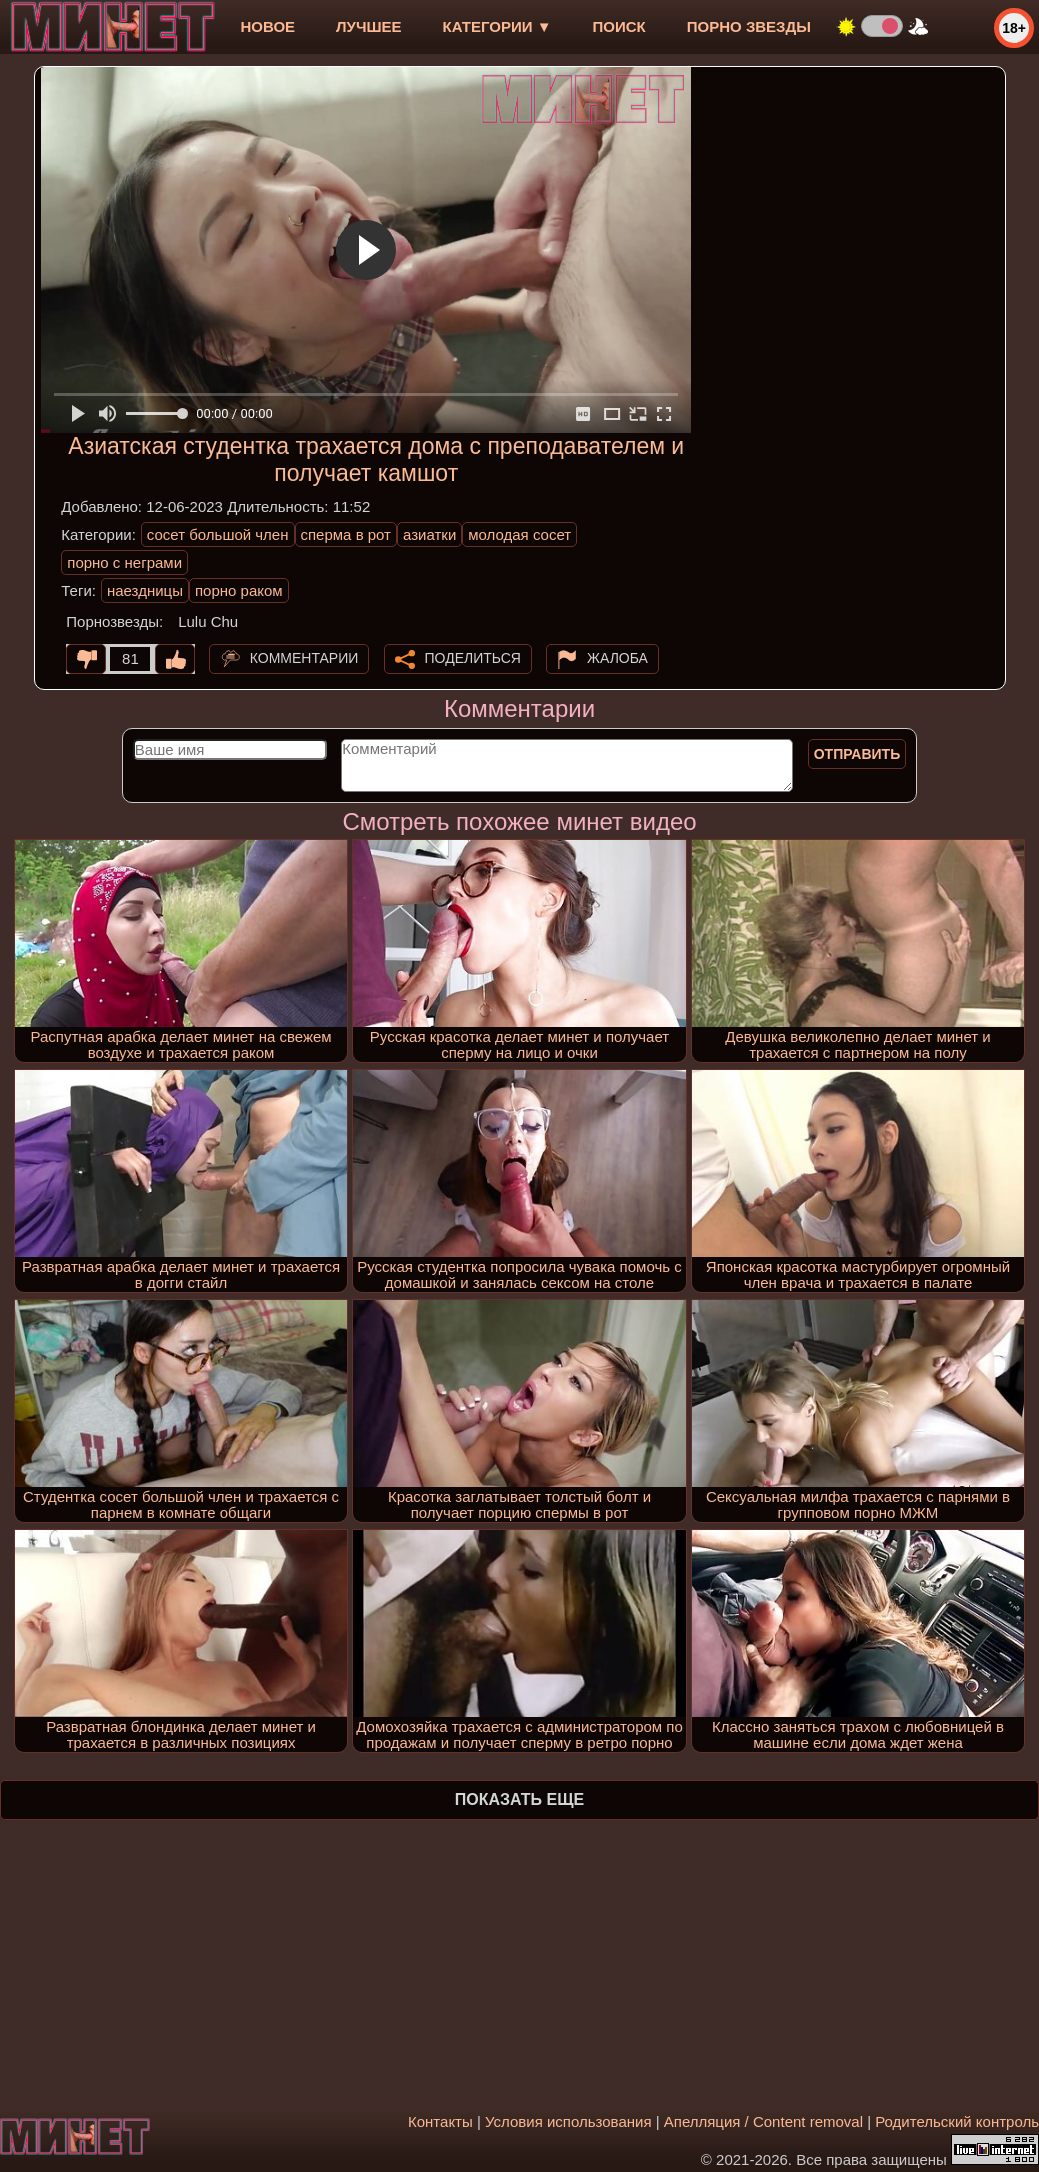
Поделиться (473, 658)
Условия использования (568, 2121)
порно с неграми (124, 562)
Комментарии (304, 658)
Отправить (857, 754)
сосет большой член (218, 534)
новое (267, 26)
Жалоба (617, 658)
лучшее (368, 26)
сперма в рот (346, 534)
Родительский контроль (957, 2121)
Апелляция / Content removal (763, 2121)
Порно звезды (749, 26)
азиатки (429, 534)
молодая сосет (519, 534)
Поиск (619, 26)
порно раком (239, 590)
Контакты (440, 2121)
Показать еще (519, 1799)
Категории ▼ (497, 26)
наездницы (145, 590)
